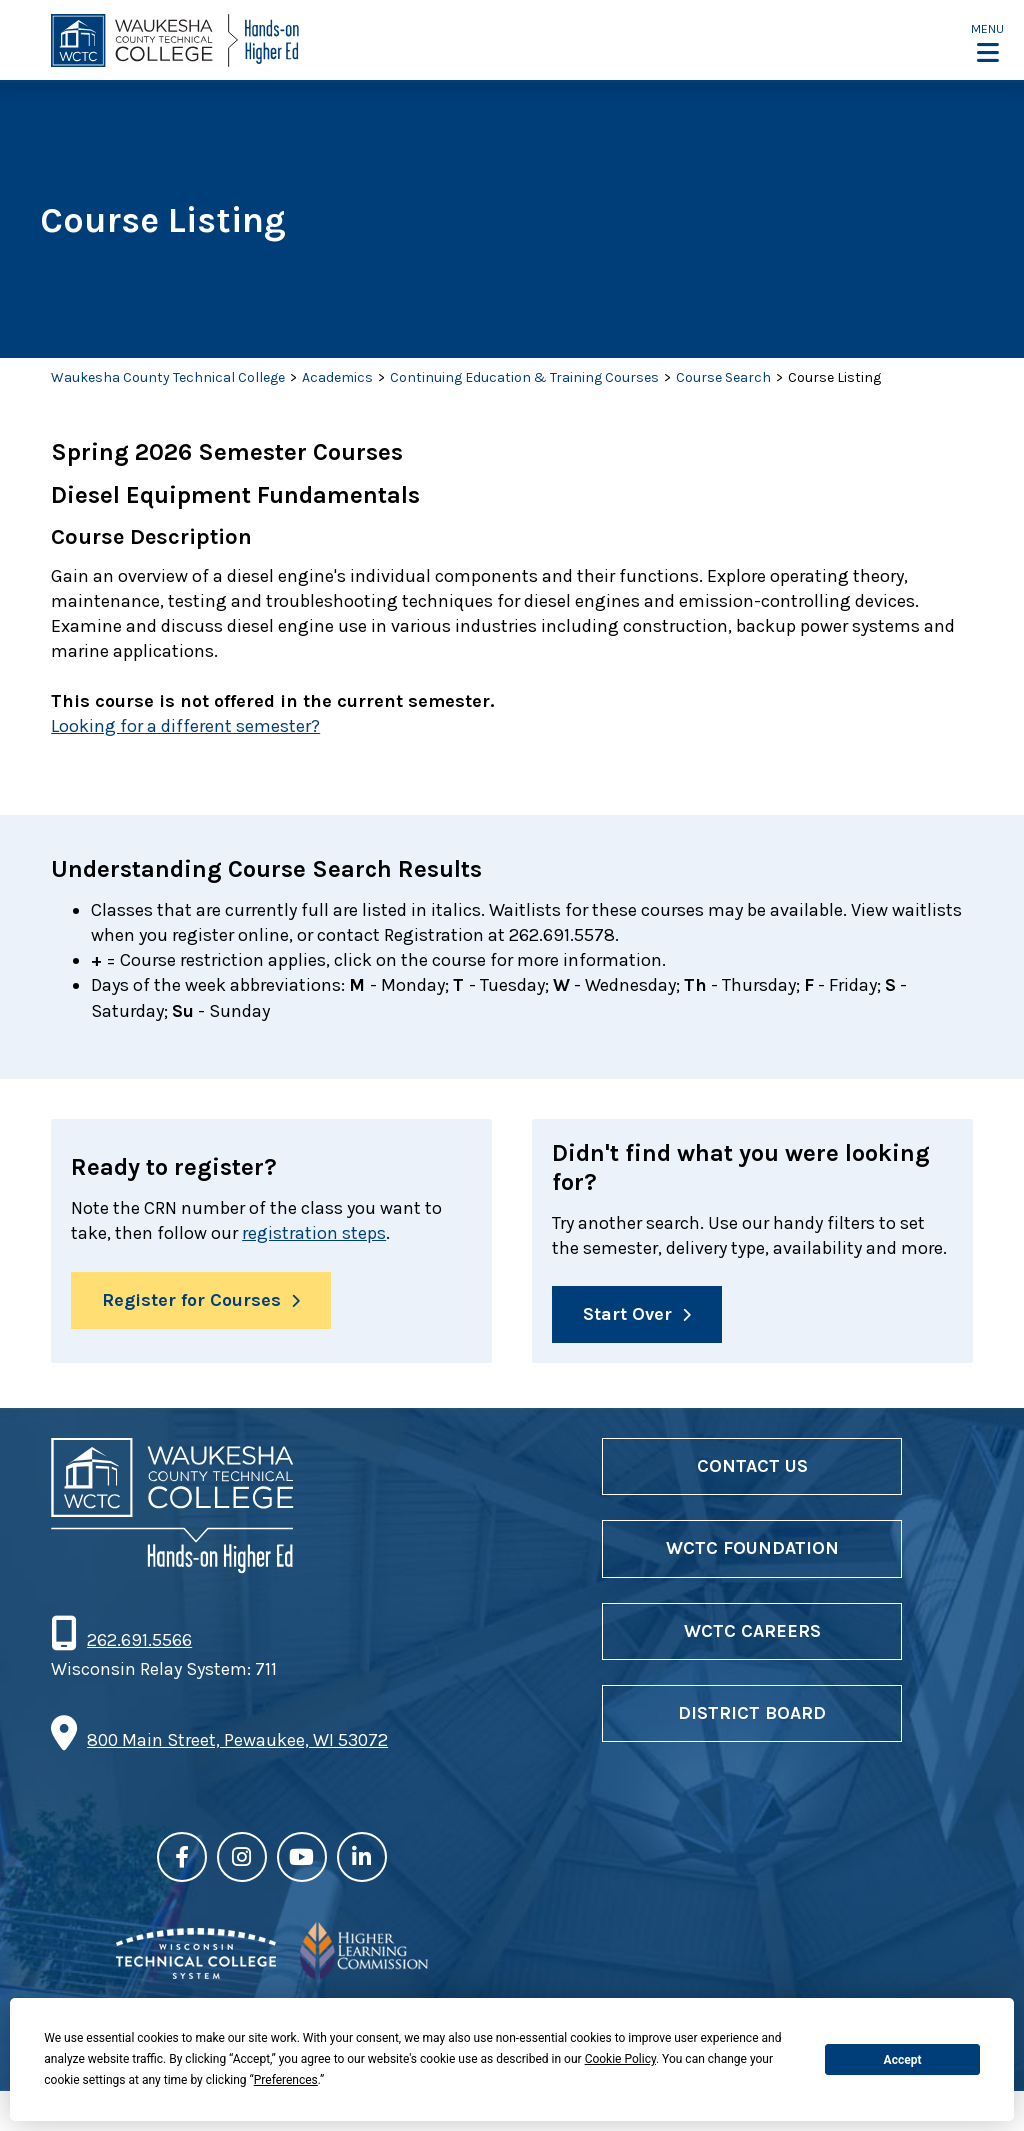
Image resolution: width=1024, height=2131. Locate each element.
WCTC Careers (752, 1631)
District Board (752, 1713)
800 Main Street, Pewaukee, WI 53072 (237, 1740)
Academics (337, 377)
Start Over (627, 1314)
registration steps (314, 1234)
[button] (987, 42)
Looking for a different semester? (185, 726)
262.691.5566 (139, 1641)
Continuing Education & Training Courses (524, 377)
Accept (903, 2060)
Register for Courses (191, 1300)
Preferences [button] (286, 2080)
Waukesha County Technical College (168, 377)
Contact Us (752, 1466)
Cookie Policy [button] (620, 2059)
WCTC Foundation (752, 1549)
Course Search (723, 377)
